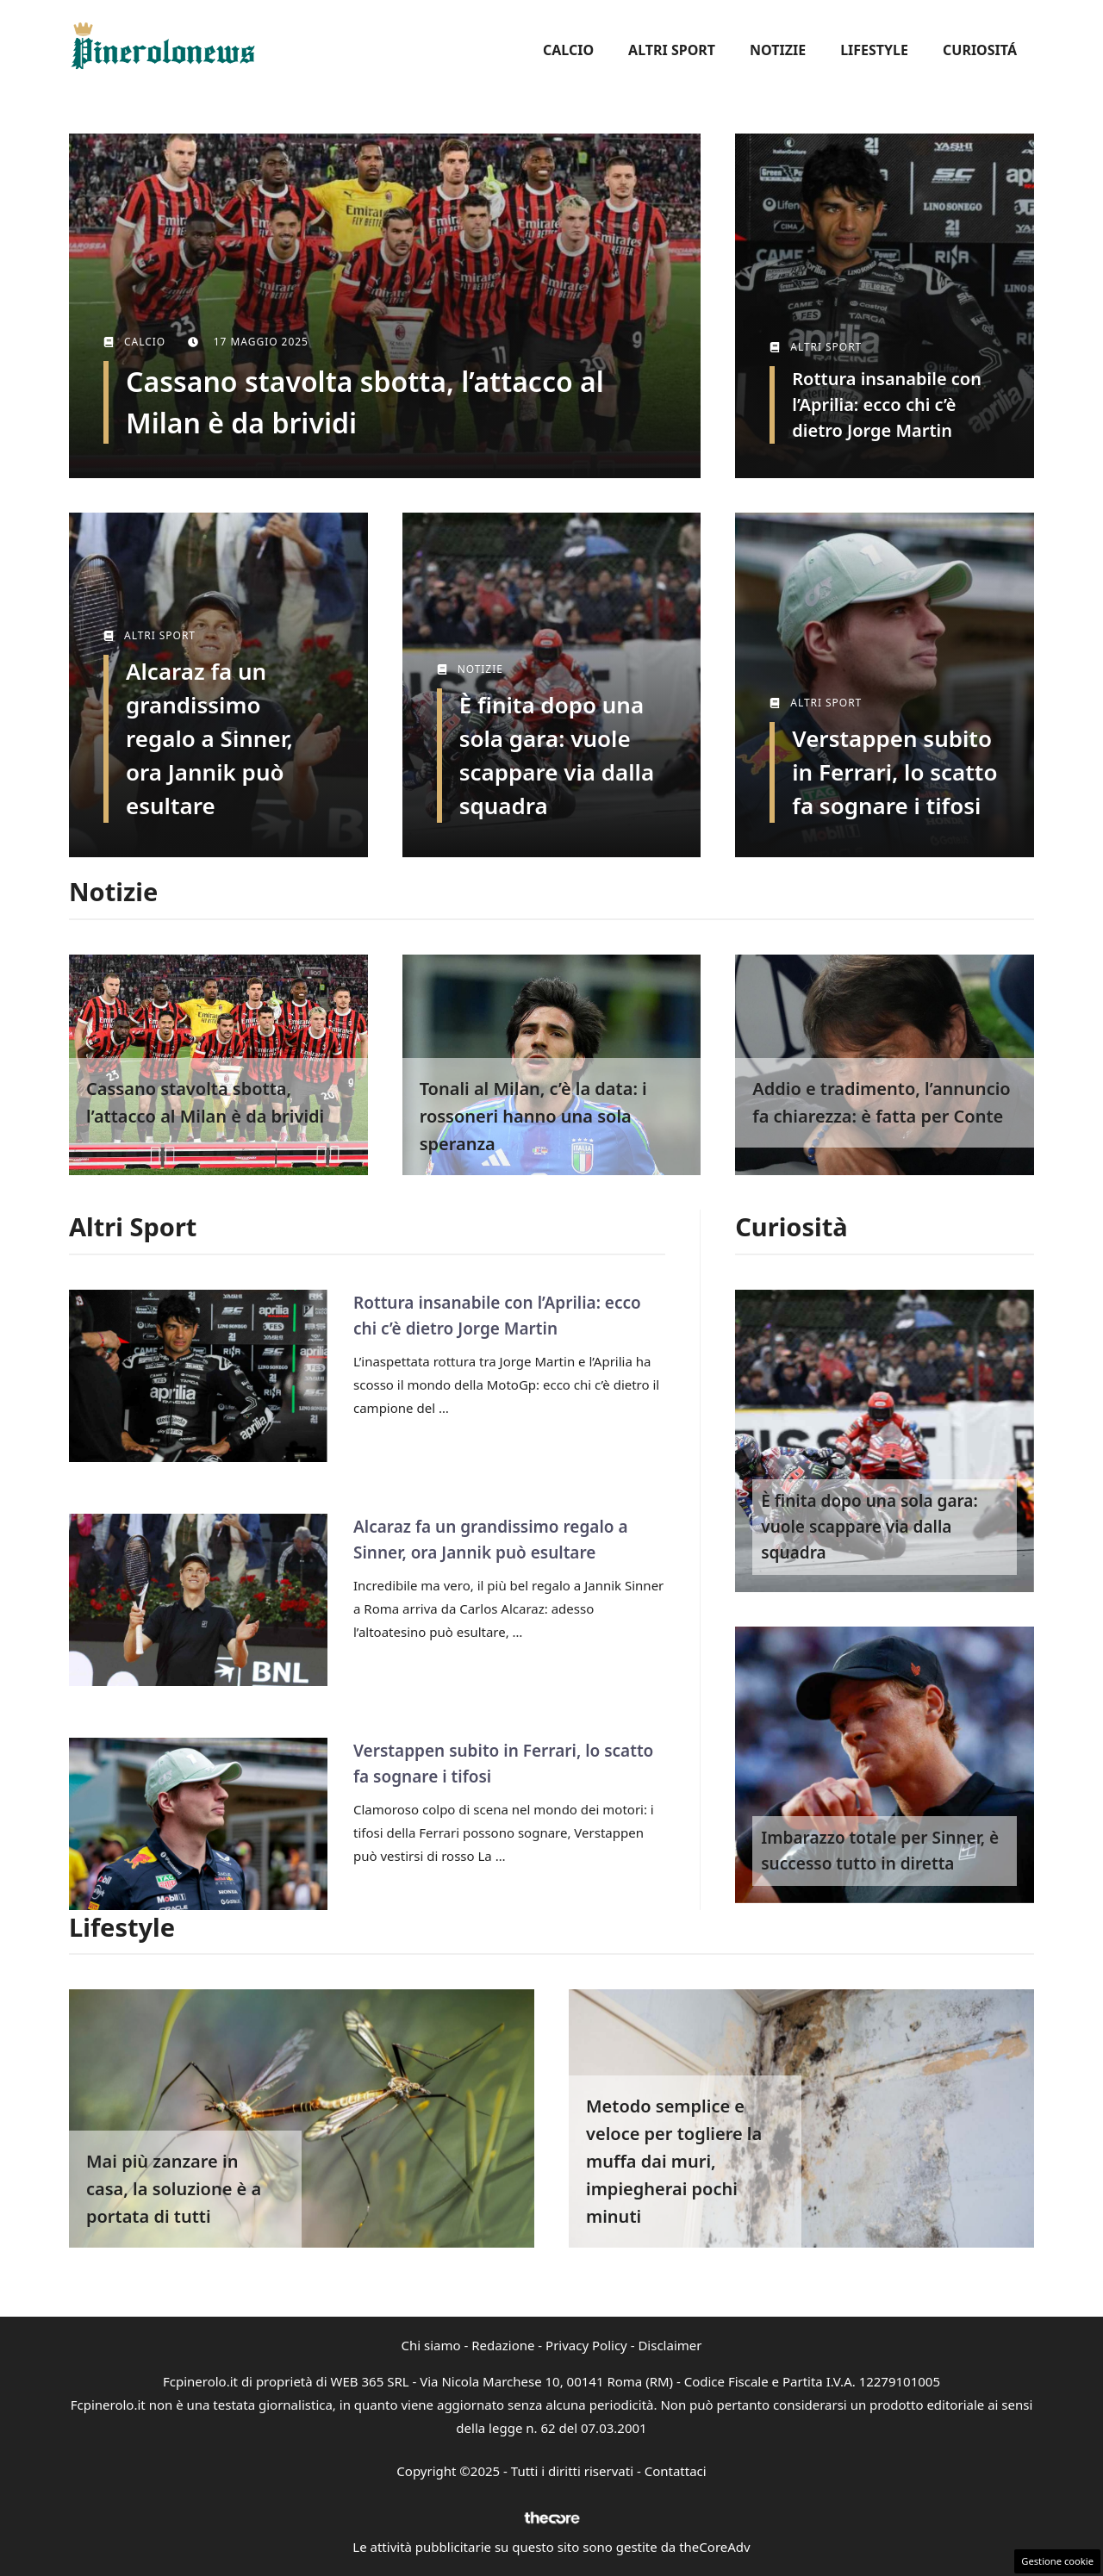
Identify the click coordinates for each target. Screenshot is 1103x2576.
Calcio (568, 49)
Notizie (778, 49)
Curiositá (980, 49)
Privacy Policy (586, 2345)
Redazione (502, 2345)
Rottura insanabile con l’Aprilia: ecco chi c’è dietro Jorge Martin (886, 404)
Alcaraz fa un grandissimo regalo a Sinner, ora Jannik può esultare (209, 738)
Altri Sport (671, 49)
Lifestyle (874, 49)
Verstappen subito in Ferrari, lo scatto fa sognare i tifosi (894, 772)
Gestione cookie (1057, 2560)
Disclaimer (669, 2345)
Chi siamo (431, 2345)
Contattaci (676, 2471)
